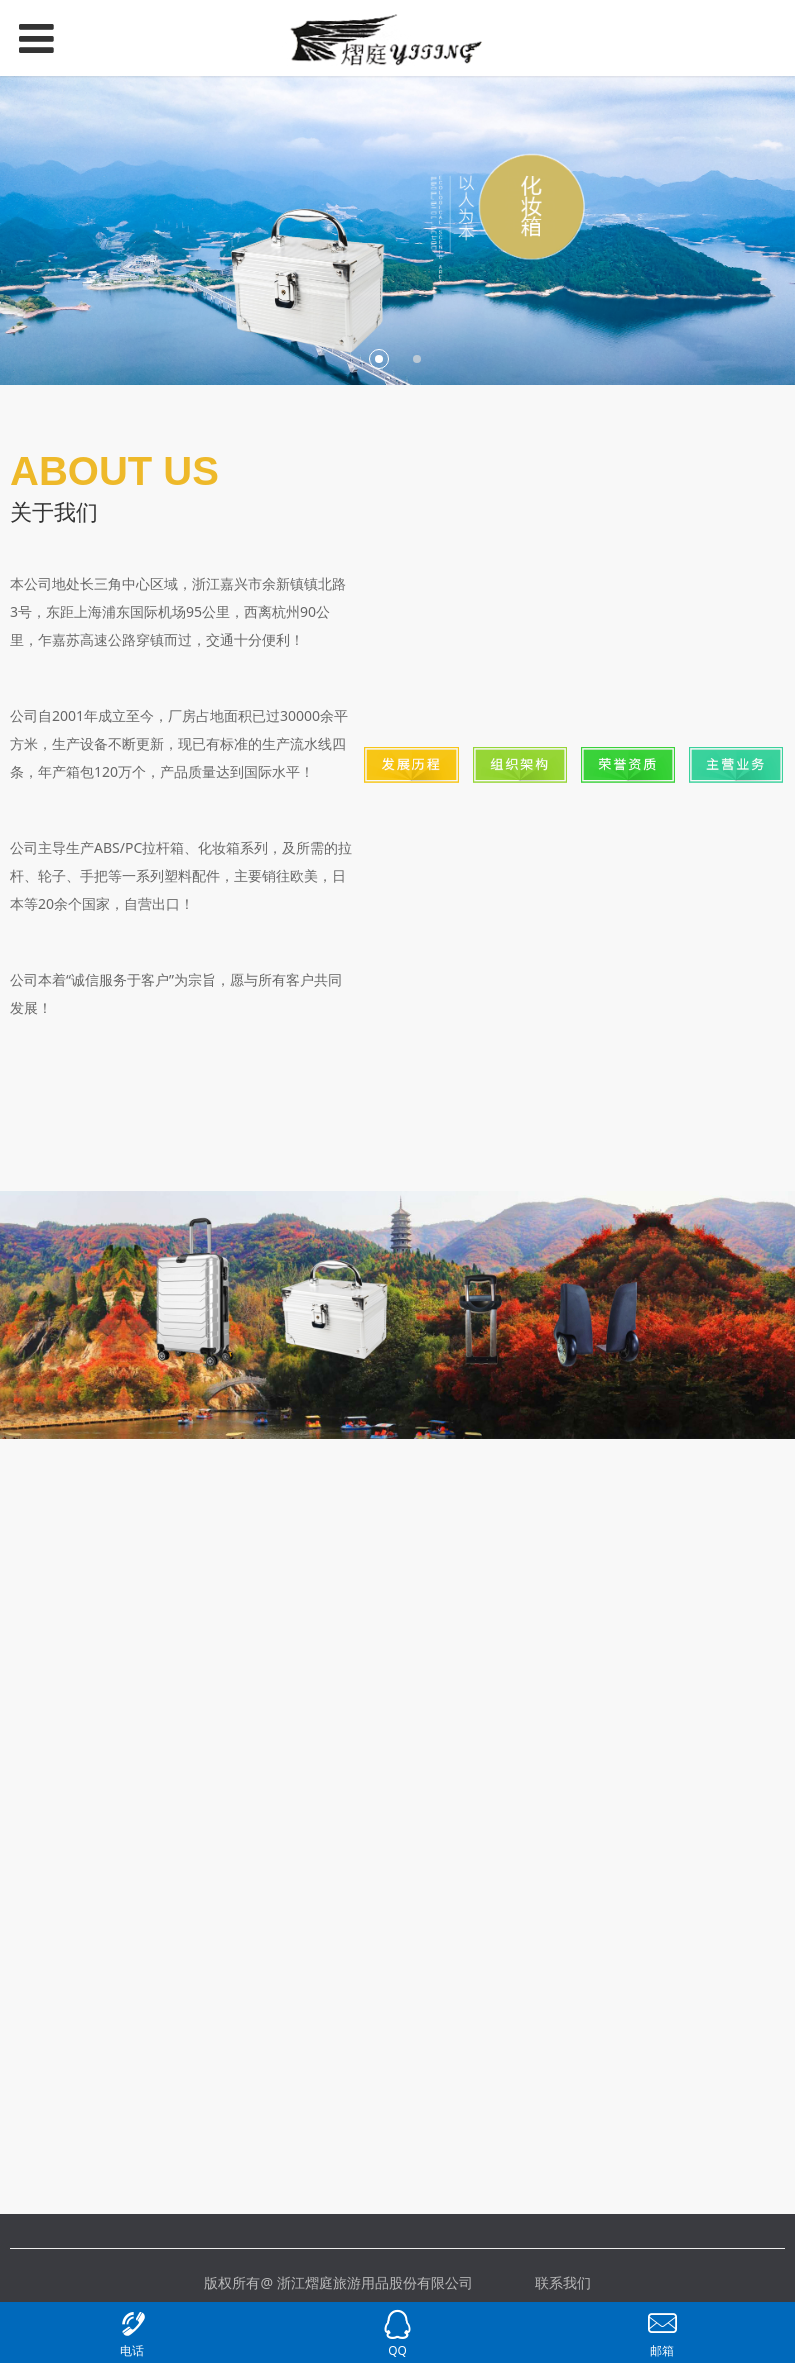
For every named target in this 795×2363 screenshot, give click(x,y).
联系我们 (563, 2282)
